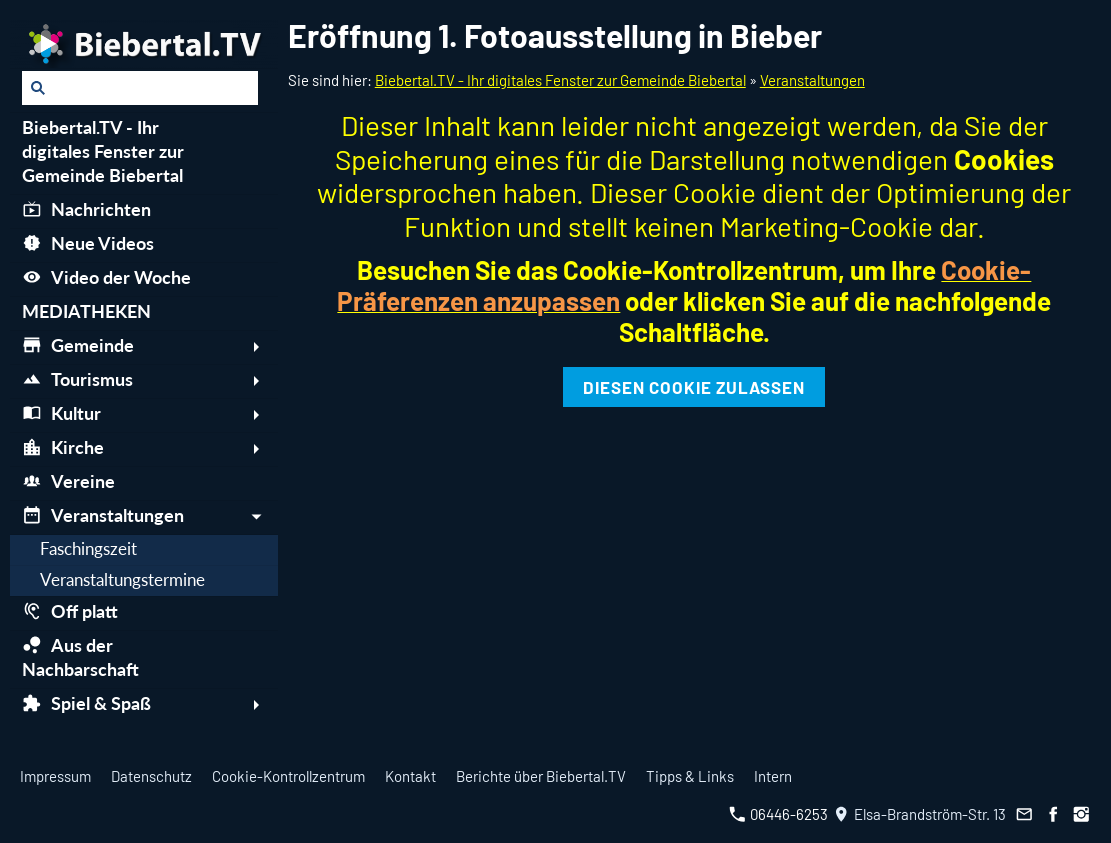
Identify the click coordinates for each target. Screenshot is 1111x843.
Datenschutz (151, 776)
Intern (773, 776)
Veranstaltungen (812, 80)
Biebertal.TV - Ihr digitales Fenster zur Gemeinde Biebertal (560, 80)
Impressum (55, 776)
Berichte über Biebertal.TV (541, 776)
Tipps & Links (690, 776)
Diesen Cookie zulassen (694, 387)
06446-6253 (778, 814)
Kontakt (410, 776)
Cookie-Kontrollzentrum (288, 776)
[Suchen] (140, 88)
